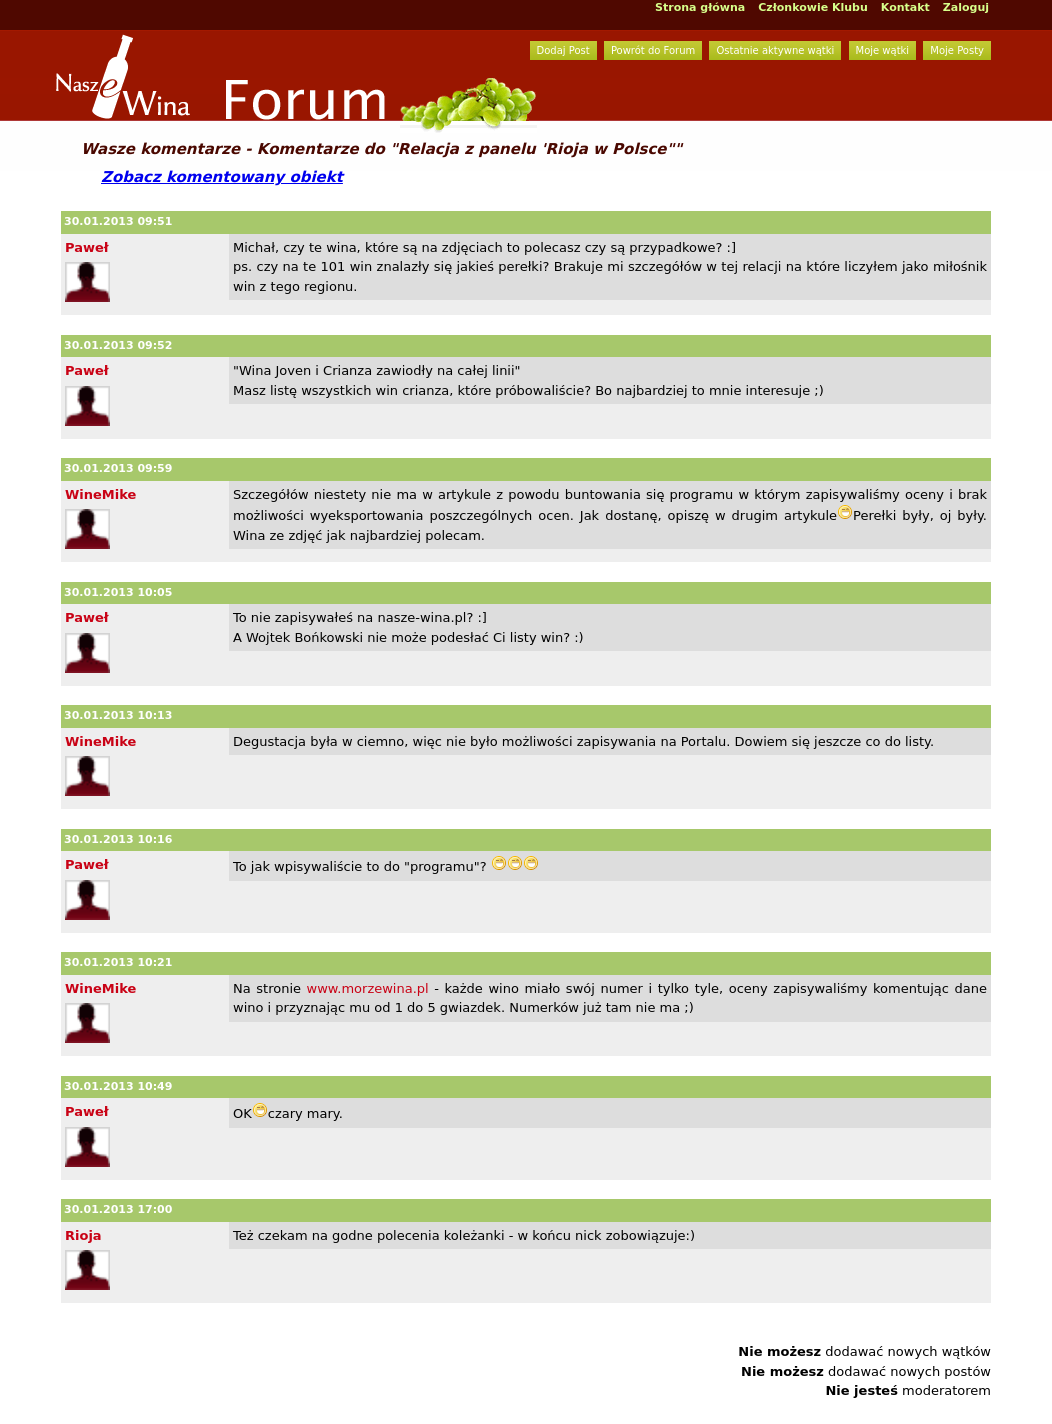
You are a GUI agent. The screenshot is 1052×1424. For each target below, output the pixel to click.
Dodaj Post (563, 50)
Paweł (87, 247)
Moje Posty (957, 50)
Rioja (83, 1235)
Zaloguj (966, 7)
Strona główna (700, 7)
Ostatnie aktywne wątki (775, 50)
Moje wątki (883, 50)
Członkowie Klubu (813, 7)
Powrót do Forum (653, 50)
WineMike (100, 494)
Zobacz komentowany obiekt (222, 177)
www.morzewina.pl (368, 988)
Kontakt (905, 7)
